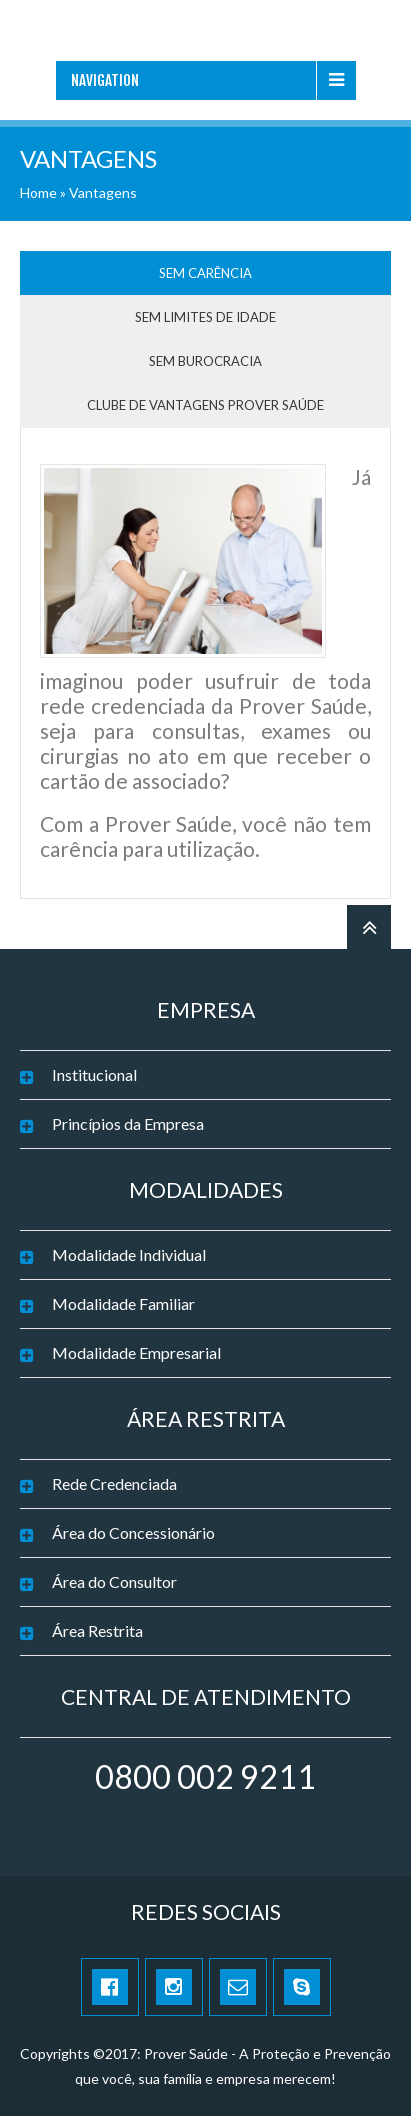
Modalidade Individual (129, 1254)
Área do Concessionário (133, 1532)
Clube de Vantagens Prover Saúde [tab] (205, 405)
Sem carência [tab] (205, 273)
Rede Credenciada (114, 1483)
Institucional (94, 1074)
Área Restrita (97, 1630)
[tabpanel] (205, 671)
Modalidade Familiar (123, 1303)
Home (38, 192)
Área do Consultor (114, 1581)
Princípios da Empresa (128, 1123)
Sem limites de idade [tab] (205, 317)
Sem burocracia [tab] (205, 361)
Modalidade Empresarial (136, 1352)
